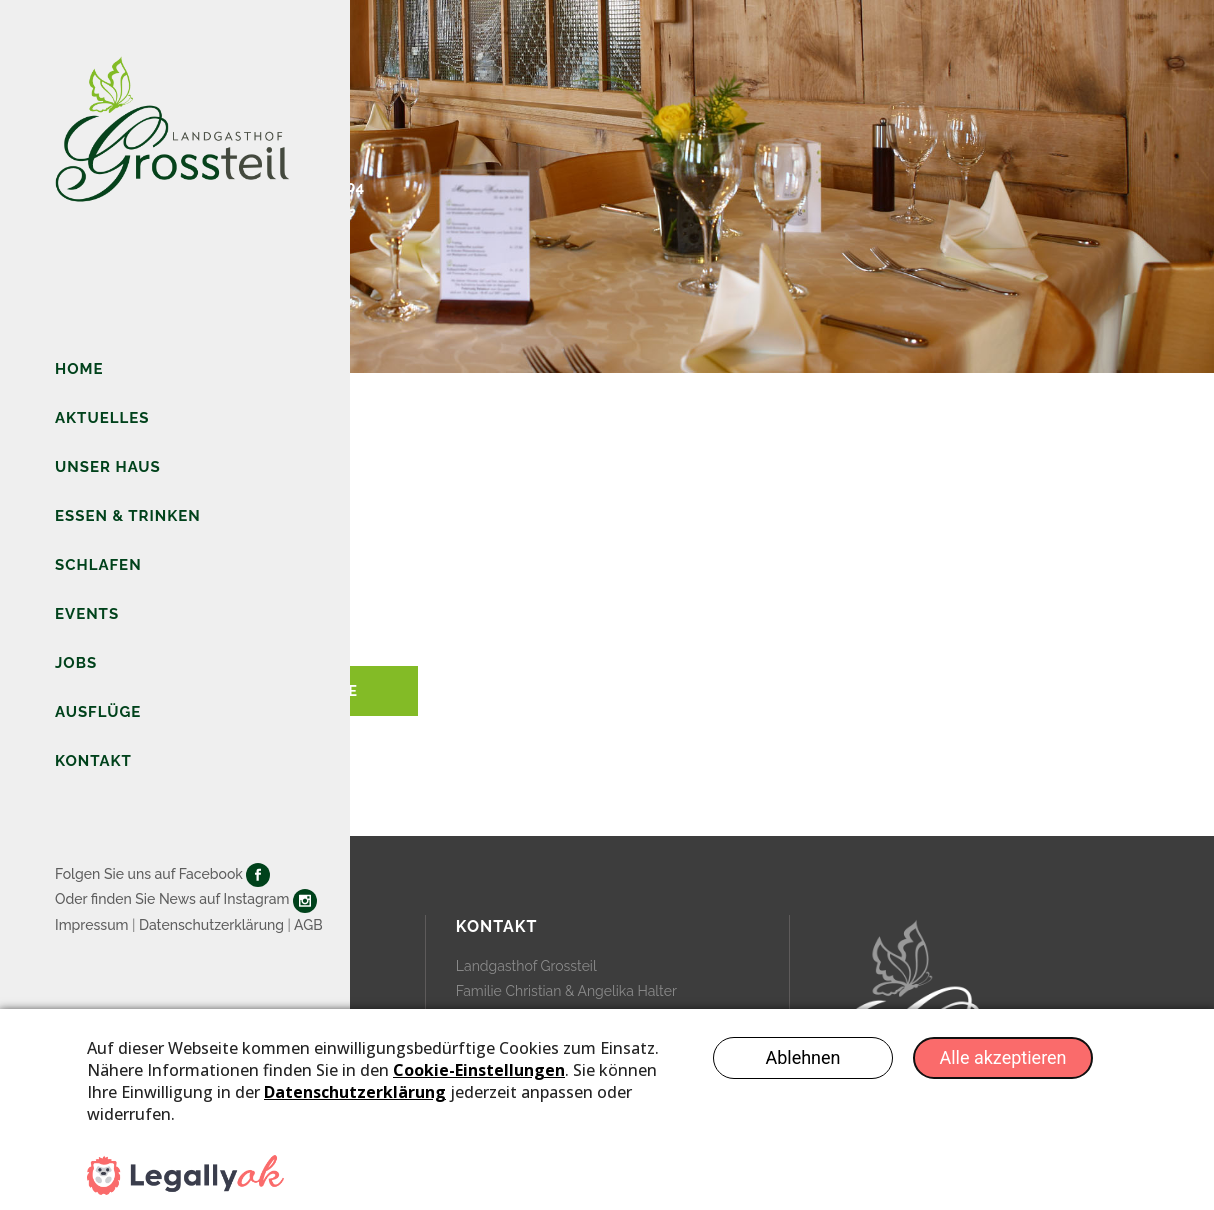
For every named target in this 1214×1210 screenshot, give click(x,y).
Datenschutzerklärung (211, 925)
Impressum (92, 925)
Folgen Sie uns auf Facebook (149, 874)
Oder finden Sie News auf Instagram (172, 899)
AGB (308, 925)
